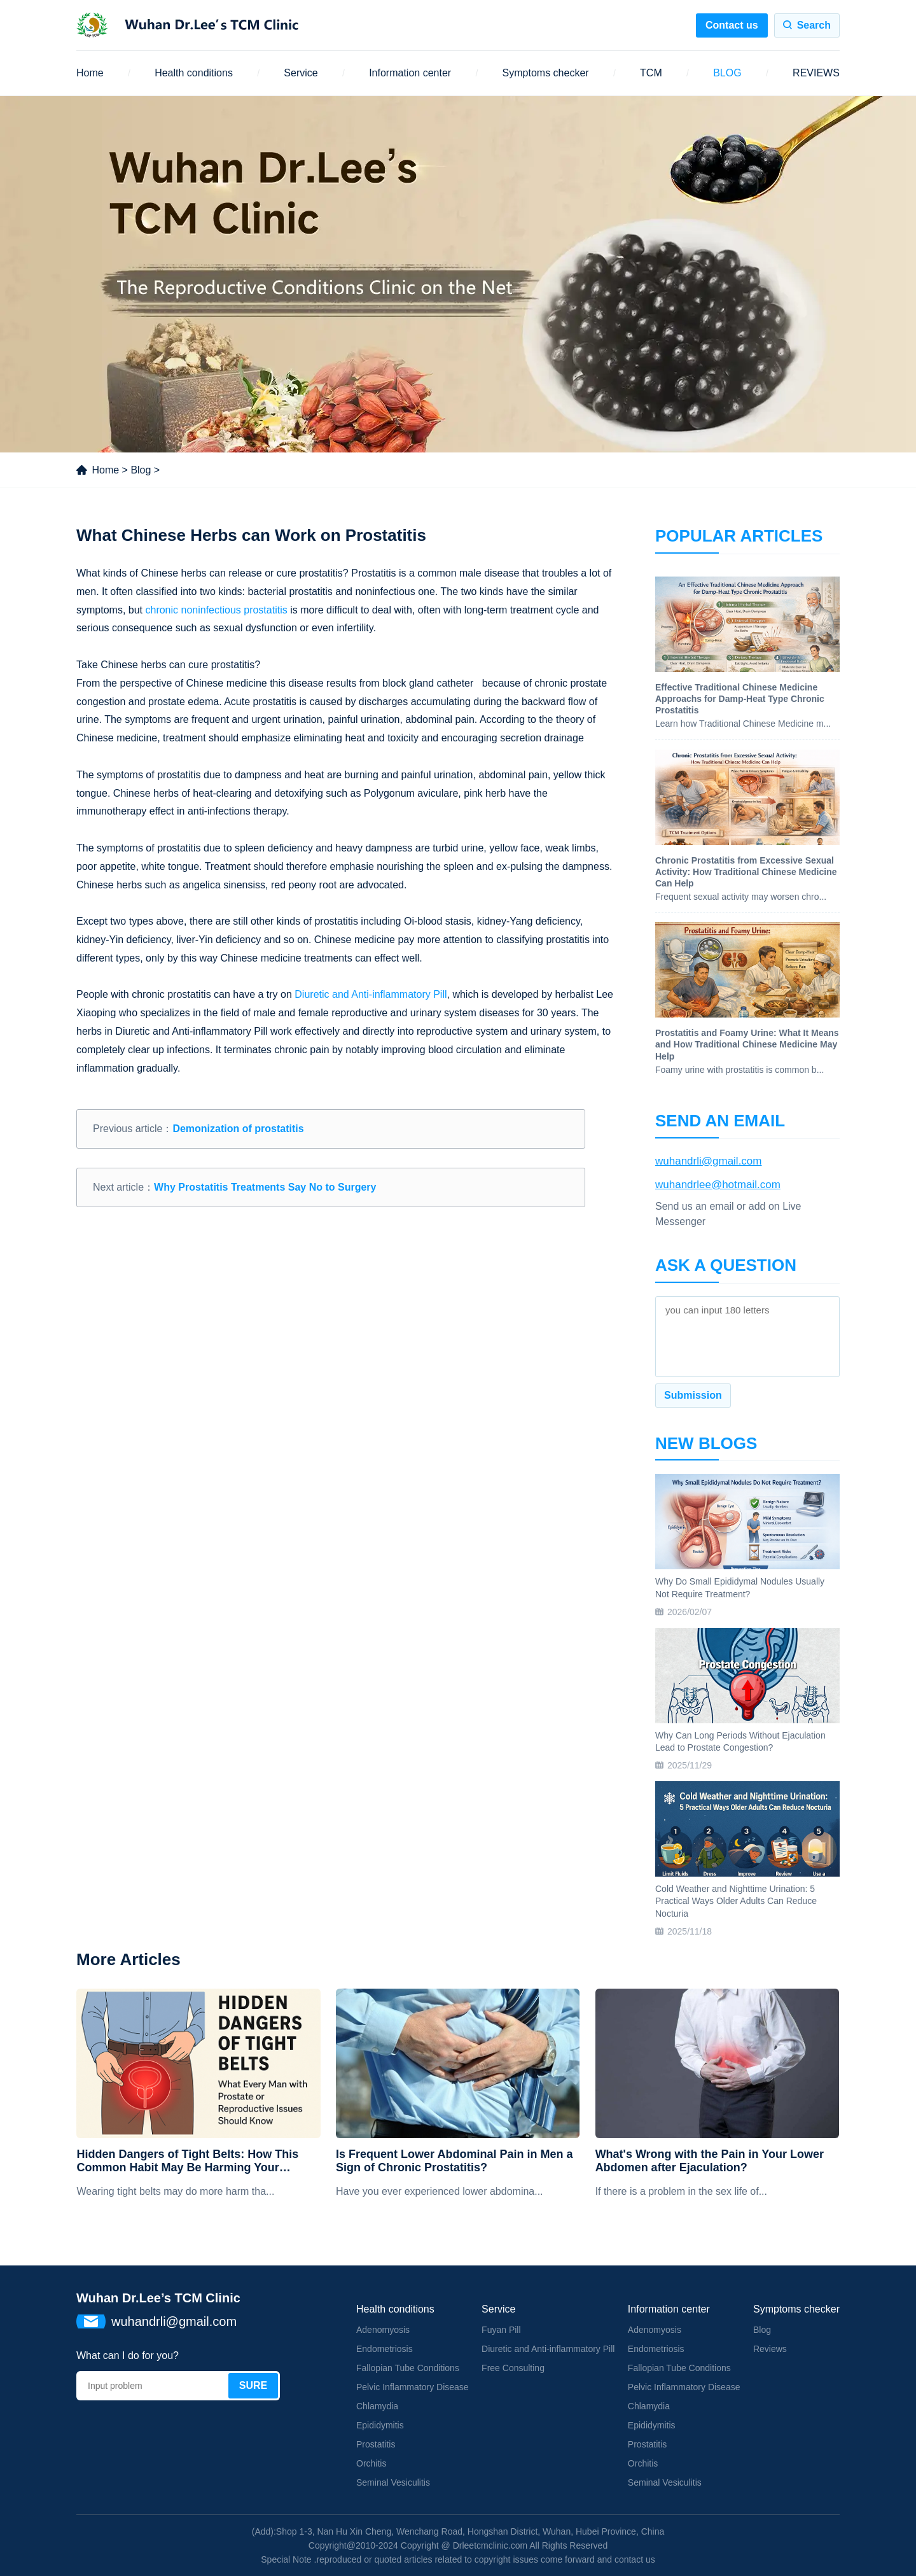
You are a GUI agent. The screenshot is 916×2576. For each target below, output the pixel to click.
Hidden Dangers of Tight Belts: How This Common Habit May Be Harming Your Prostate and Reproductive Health (187, 2161)
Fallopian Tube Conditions (407, 2368)
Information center (410, 72)
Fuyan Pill (501, 2330)
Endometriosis (384, 2349)
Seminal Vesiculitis (393, 2482)
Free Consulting (513, 2368)
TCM (651, 72)
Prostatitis (375, 2444)
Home (90, 72)
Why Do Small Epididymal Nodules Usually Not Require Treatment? (739, 1587)
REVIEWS (816, 72)
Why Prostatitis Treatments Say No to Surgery (265, 1187)
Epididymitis (380, 2425)
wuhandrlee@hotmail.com (718, 1185)
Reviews (770, 2349)
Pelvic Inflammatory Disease (412, 2387)
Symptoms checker (546, 72)
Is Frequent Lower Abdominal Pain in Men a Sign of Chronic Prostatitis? (454, 2161)
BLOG (727, 72)
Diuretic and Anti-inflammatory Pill (371, 994)
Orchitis (371, 2463)
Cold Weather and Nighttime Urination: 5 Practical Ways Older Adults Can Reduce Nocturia (736, 1901)
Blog (140, 470)
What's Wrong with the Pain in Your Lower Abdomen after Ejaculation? (709, 2161)
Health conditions (194, 72)
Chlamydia (377, 2406)
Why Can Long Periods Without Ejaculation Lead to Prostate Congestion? (740, 1741)
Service (300, 72)
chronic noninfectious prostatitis (216, 610)
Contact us (731, 25)
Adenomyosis (383, 2330)
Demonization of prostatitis (237, 1128)
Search (814, 25)
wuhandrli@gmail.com (708, 1161)
